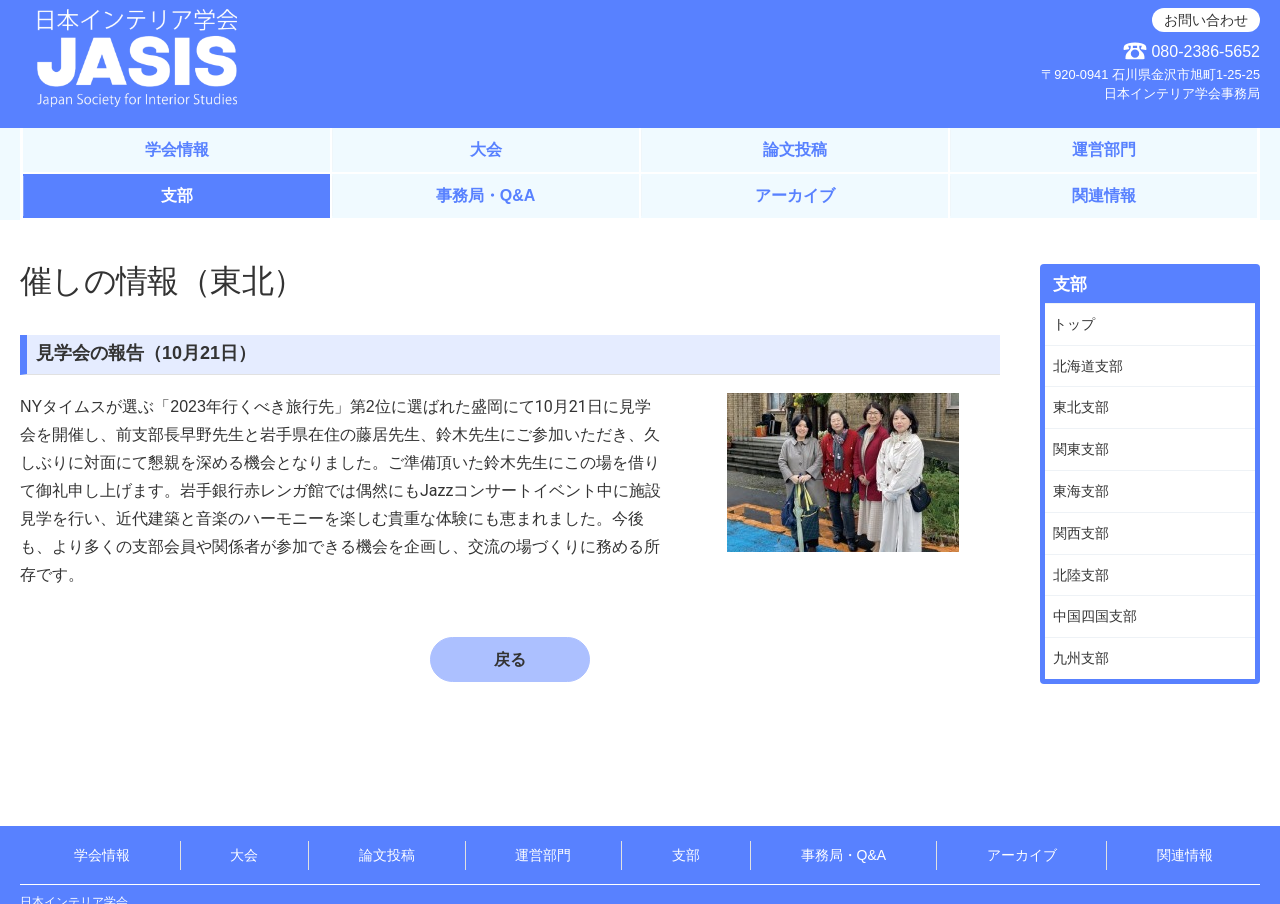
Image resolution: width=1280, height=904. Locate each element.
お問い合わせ (1206, 20)
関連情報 (1104, 195)
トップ (1074, 324)
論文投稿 (795, 149)
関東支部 (1081, 449)
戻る (510, 659)
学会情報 (177, 149)
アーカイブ (795, 195)
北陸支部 (1081, 575)
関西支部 (1081, 533)
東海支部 (1081, 491)
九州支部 (1081, 658)
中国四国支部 (1095, 616)
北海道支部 (1088, 366)
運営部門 (1104, 149)
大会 (486, 149)
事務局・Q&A (486, 195)
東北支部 (1081, 407)
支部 (177, 195)
